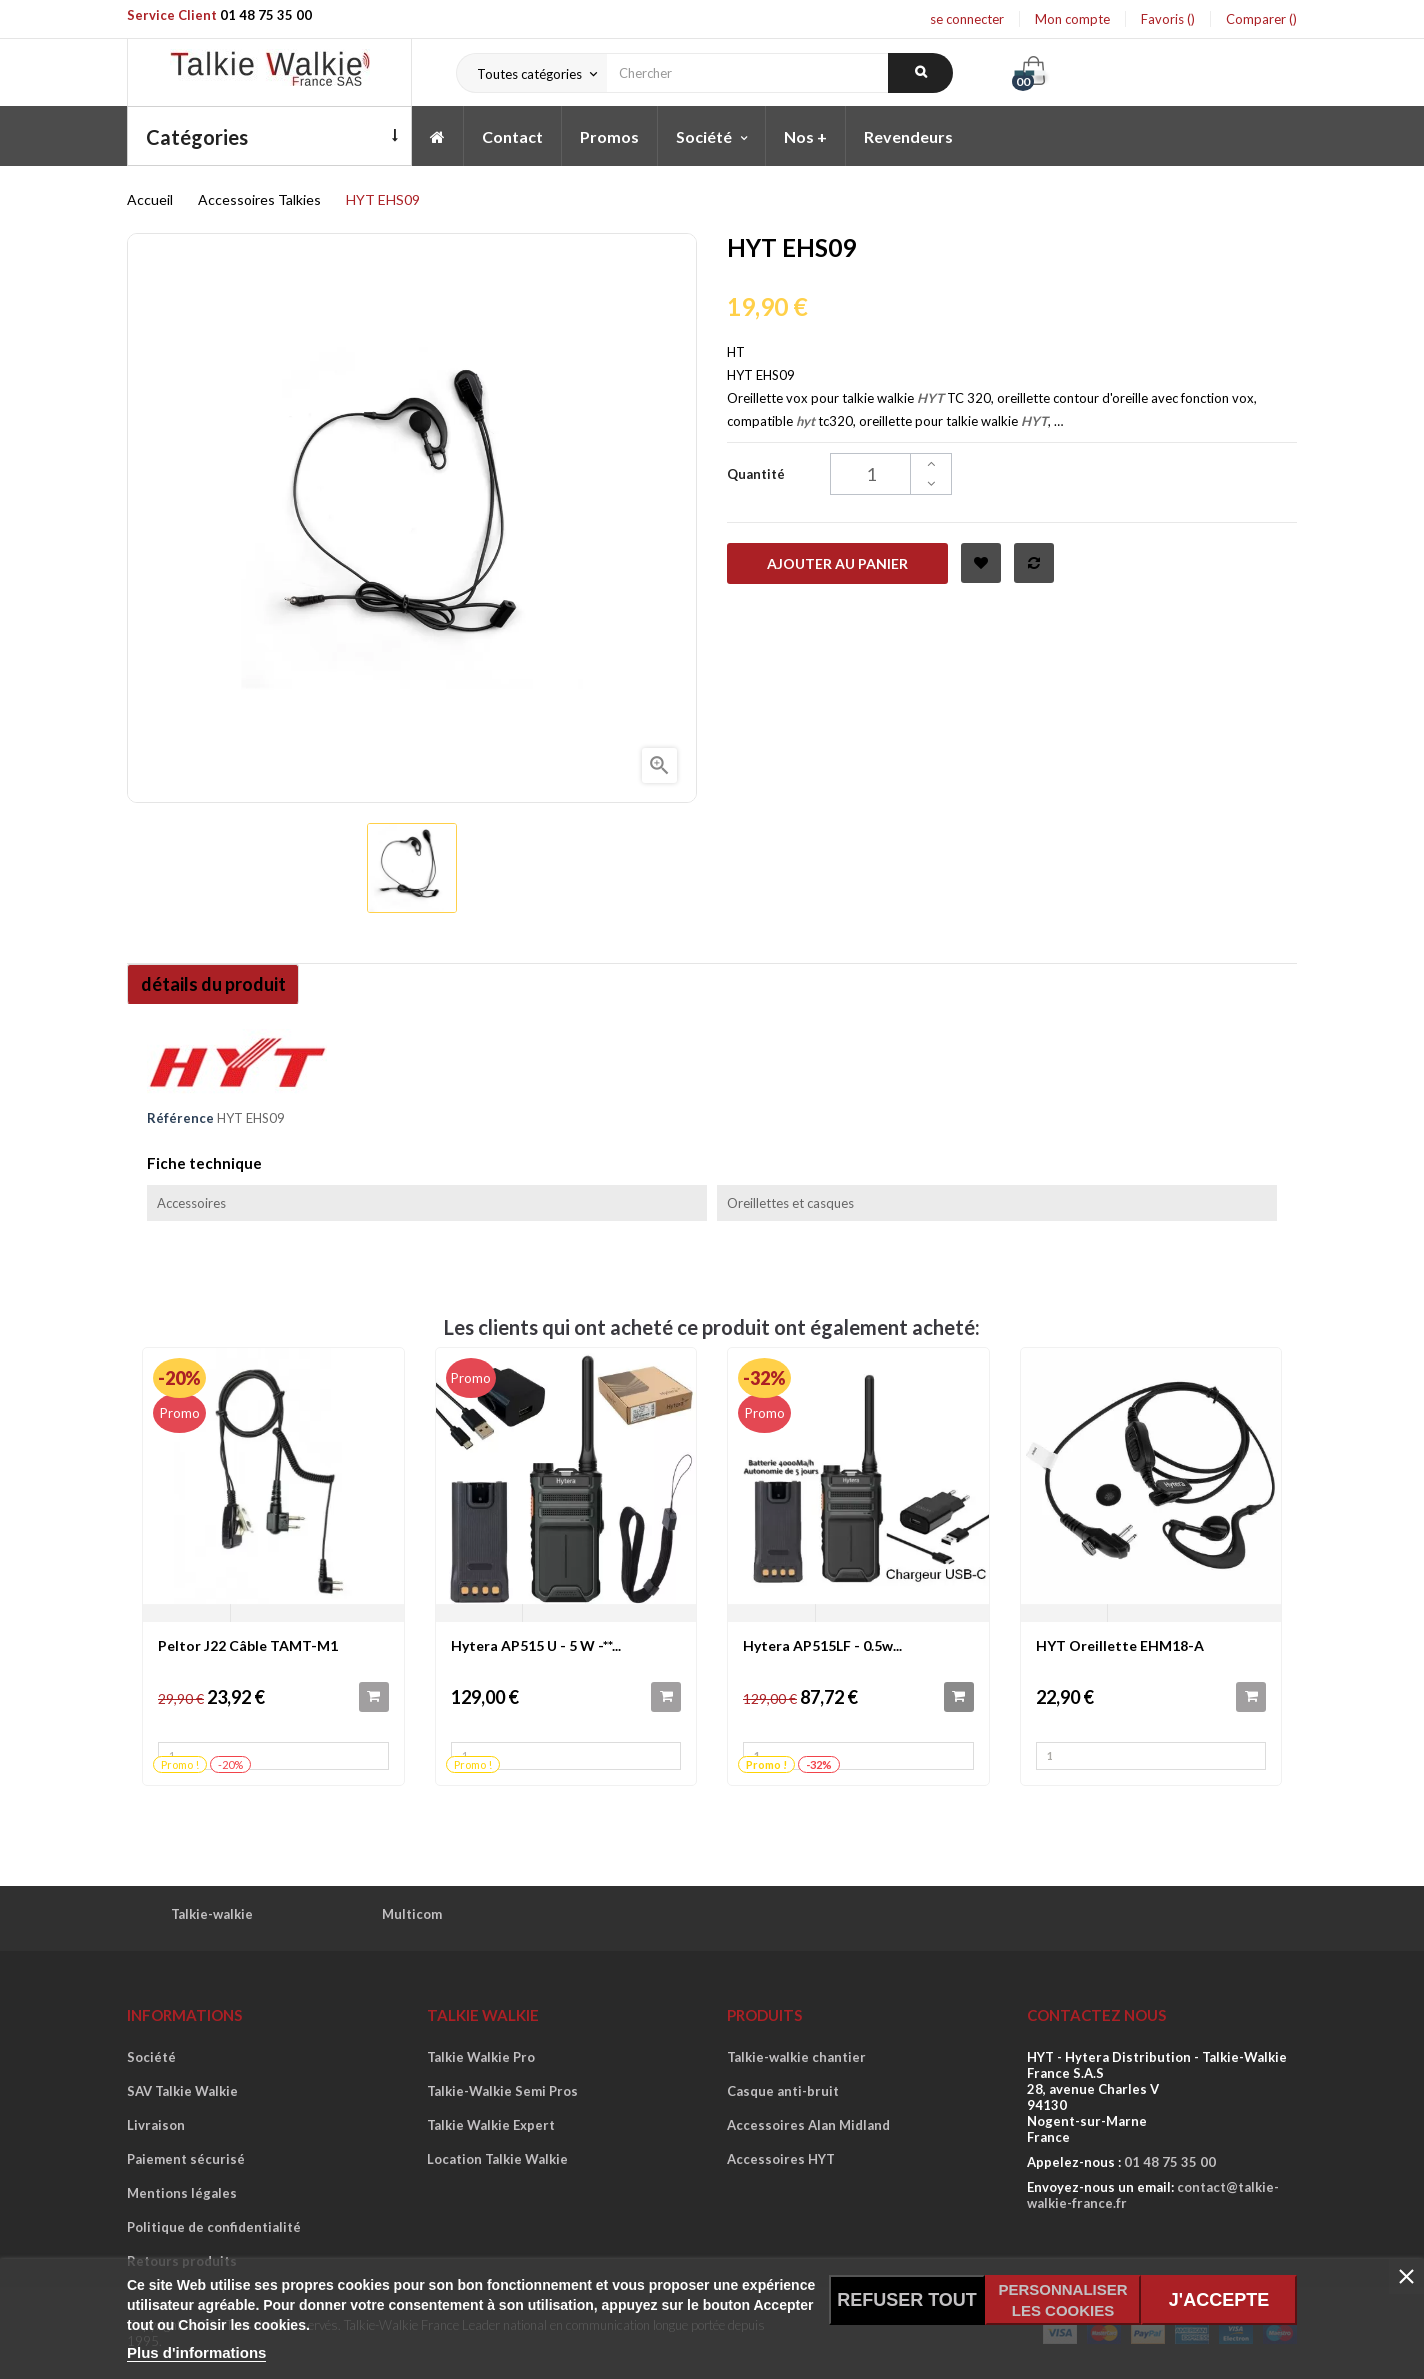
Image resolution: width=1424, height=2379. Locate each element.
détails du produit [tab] (220, 984)
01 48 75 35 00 (266, 15)
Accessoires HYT (781, 2159)
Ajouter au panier (837, 563)
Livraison (156, 2125)
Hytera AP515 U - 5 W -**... (536, 1645)
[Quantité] (891, 474)
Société (151, 2057)
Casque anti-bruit (783, 2091)
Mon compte (1072, 19)
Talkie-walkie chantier (796, 2057)
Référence (180, 1118)
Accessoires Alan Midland (808, 2125)
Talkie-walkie (212, 1914)
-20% (179, 1378)
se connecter (967, 19)
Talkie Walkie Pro (481, 2057)
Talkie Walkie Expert (491, 2125)
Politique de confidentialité (214, 2227)
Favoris (1168, 19)
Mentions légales (182, 2193)
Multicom (412, 1914)
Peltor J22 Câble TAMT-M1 (248, 1645)
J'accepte (1219, 2300)
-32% (764, 1378)
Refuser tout (907, 2300)
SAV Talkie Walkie (182, 2091)
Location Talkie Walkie (497, 2159)
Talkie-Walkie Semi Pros (502, 2091)
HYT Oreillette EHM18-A (1120, 1645)
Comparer (1261, 19)
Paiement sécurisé (186, 2159)
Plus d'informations (196, 2352)
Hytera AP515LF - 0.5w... (822, 1645)
